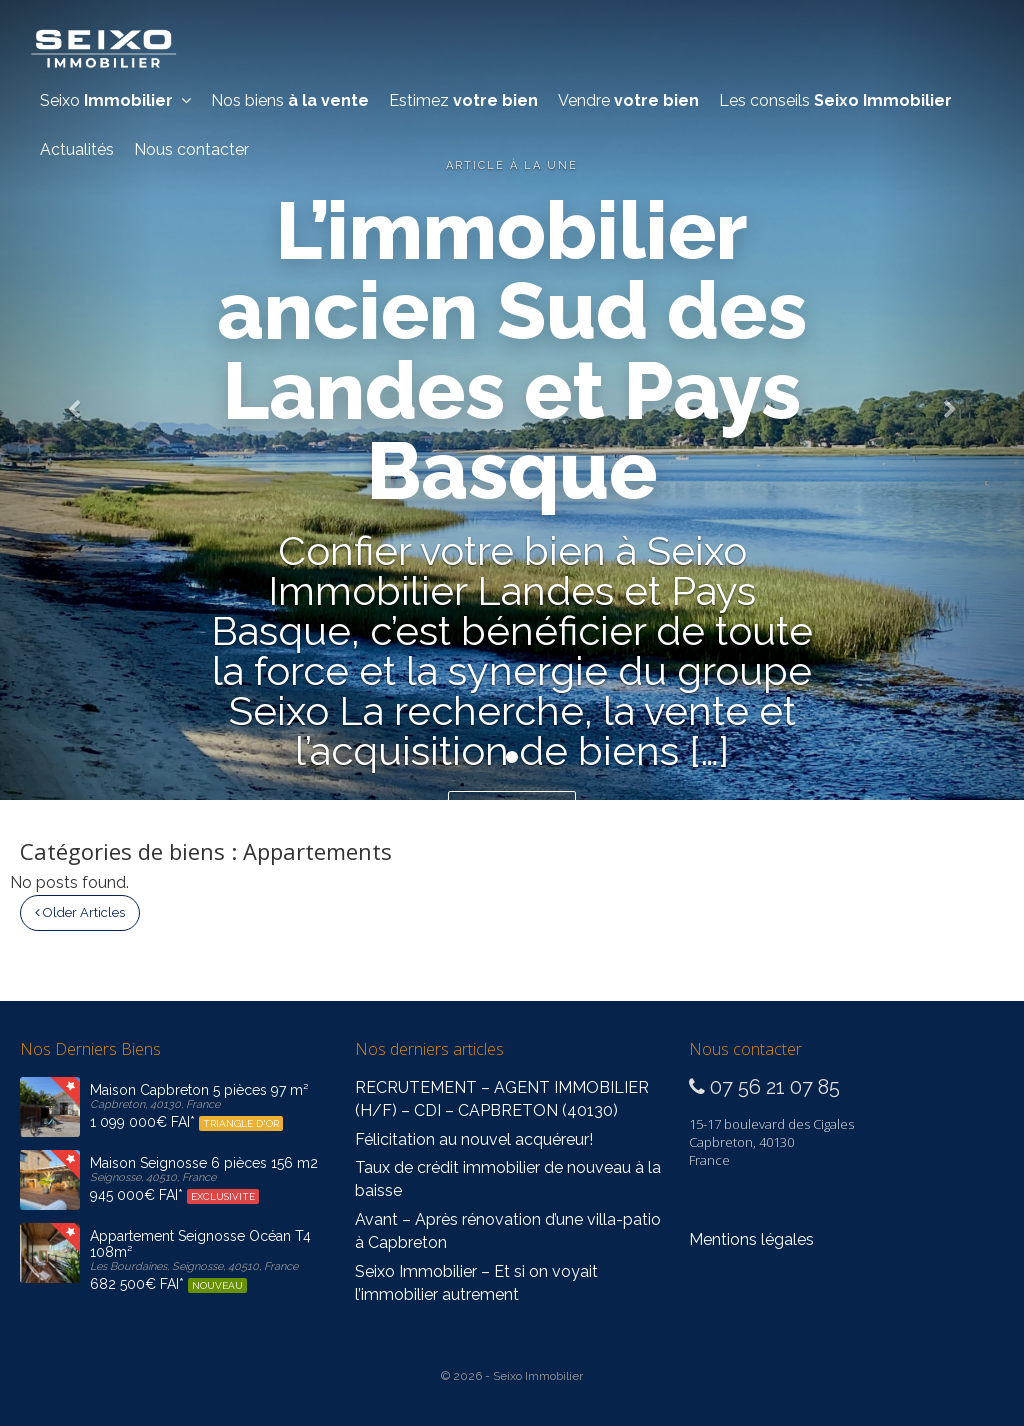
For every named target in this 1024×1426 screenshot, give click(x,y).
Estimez (463, 100)
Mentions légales (751, 1239)
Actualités (77, 149)
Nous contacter (191, 149)
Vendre (628, 100)
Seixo (115, 100)
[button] (77, 400)
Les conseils (835, 100)
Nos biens (290, 100)
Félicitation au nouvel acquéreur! (474, 1139)
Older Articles (80, 912)
